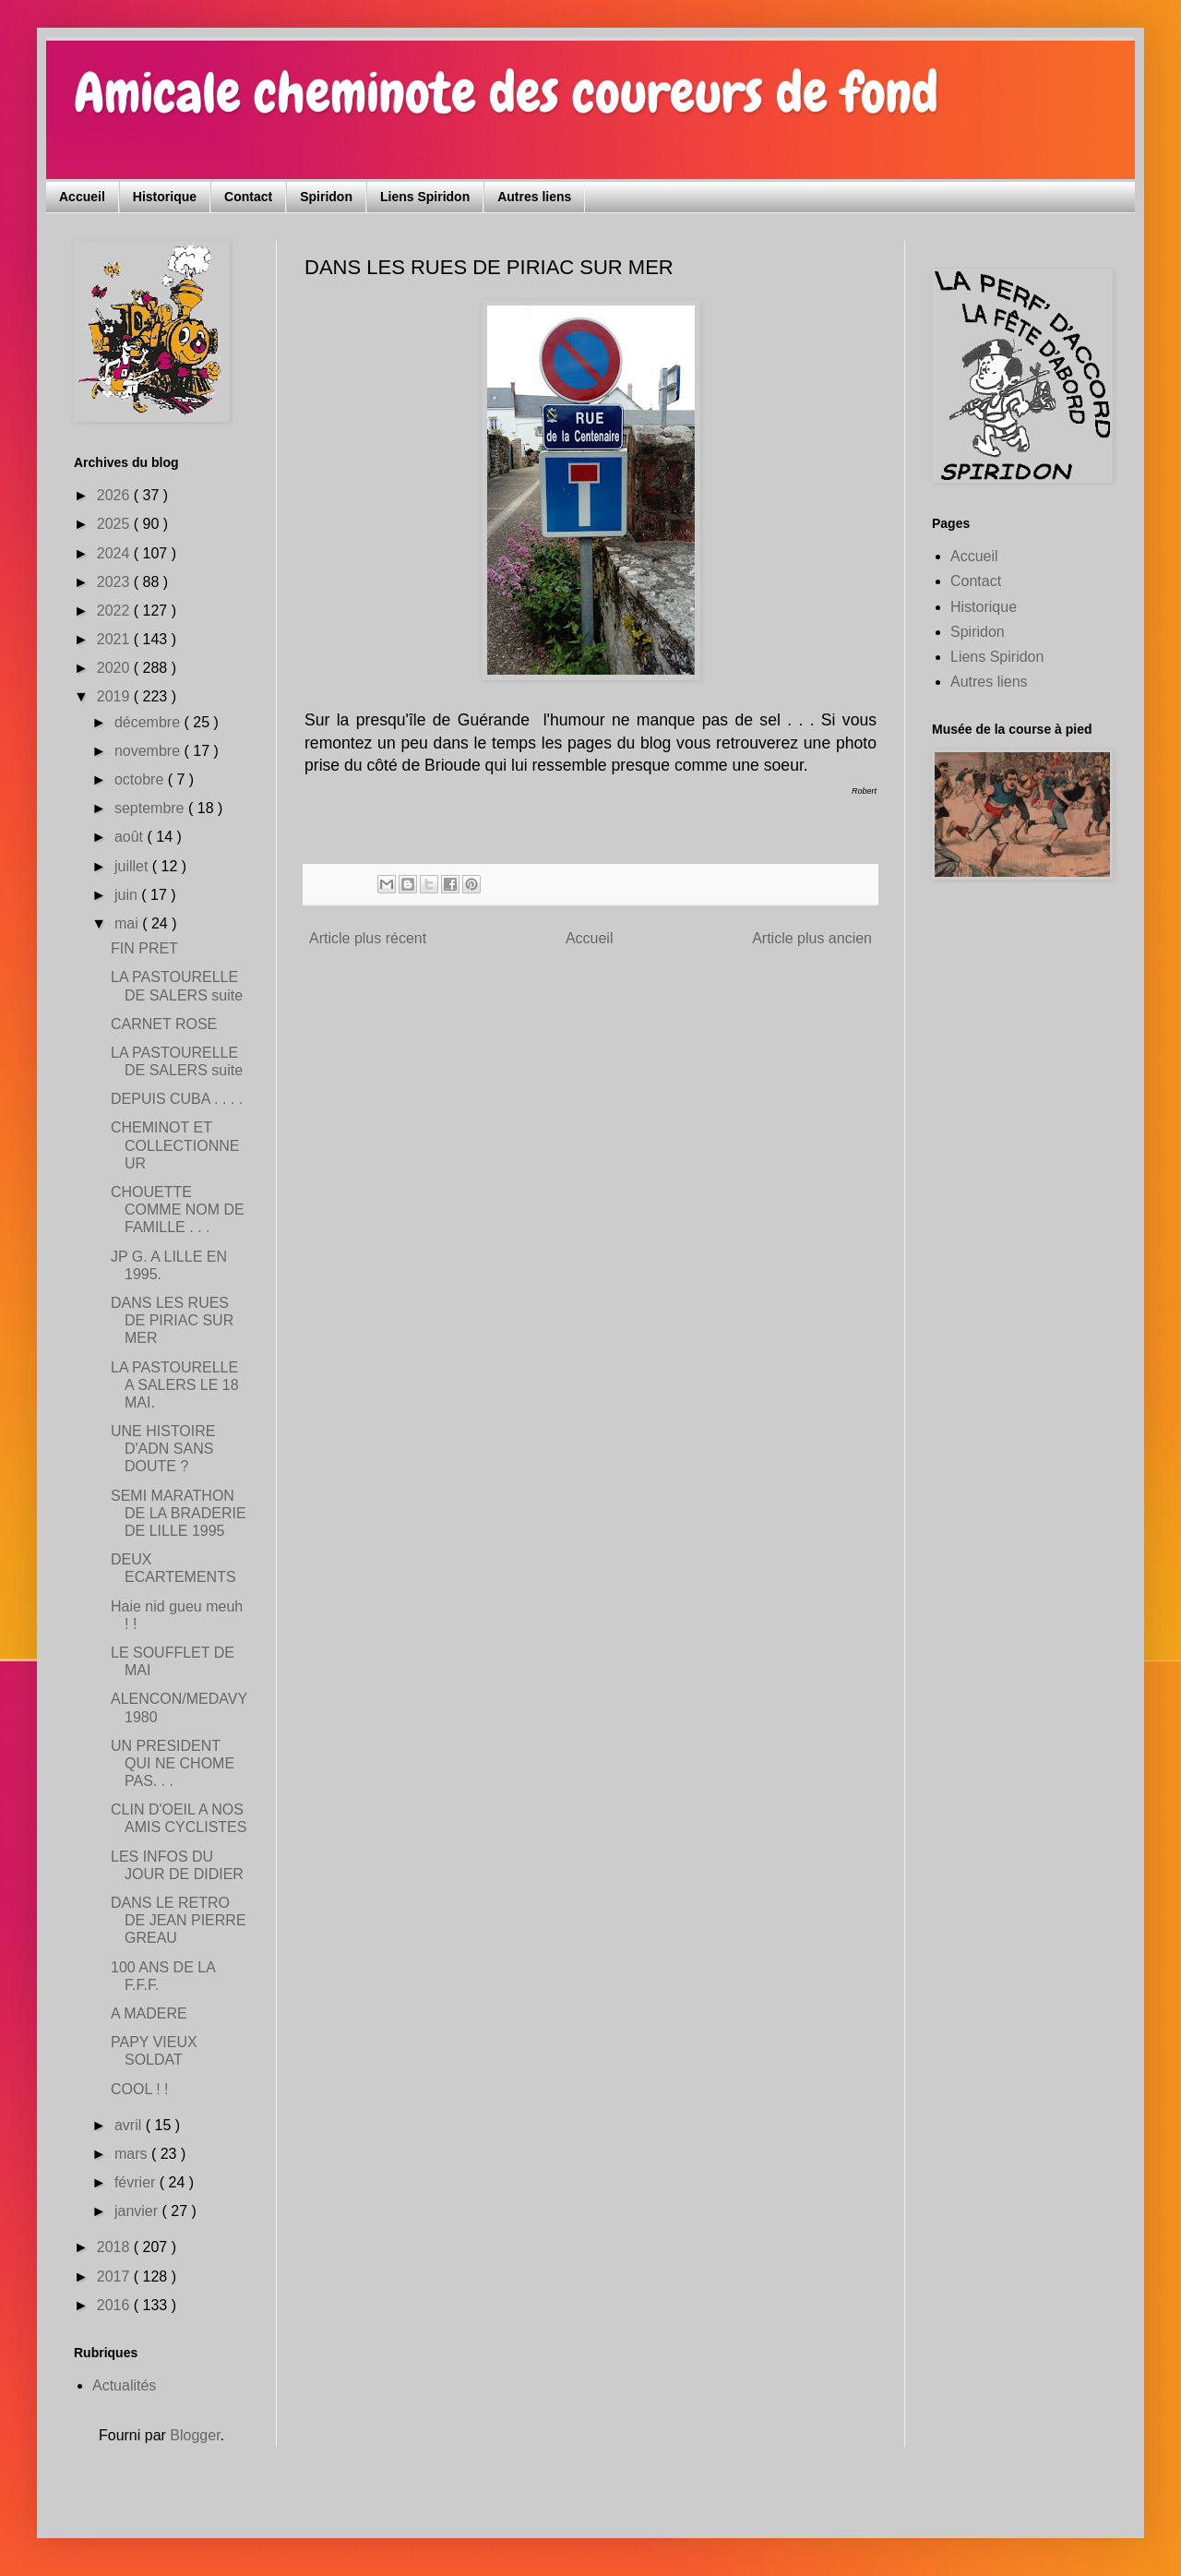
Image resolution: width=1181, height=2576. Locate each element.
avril (130, 2125)
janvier (138, 2211)
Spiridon (326, 196)
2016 (115, 2305)
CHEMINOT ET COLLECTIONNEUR (175, 1145)
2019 (115, 696)
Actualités (124, 2385)
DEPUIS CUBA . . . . (177, 1099)
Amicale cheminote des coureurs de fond (506, 92)
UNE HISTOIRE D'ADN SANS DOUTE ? (163, 1448)
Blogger (195, 2435)
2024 (115, 553)
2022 (115, 610)
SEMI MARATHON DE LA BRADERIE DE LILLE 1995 (178, 1513)
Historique (165, 196)
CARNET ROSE (164, 1024)
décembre (149, 722)
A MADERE (149, 2013)
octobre (141, 779)
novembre (149, 751)
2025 (115, 524)
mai (128, 923)
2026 (115, 495)
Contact (248, 196)
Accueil (82, 196)
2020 (115, 668)
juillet (133, 866)
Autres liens (534, 196)
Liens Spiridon (425, 196)
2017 (115, 2276)
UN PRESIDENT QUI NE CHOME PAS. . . (172, 1763)
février (137, 2182)
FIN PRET (144, 948)
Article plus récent (367, 938)
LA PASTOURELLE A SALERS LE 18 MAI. (175, 1385)
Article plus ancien (812, 938)
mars (132, 2154)
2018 (115, 2247)
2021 (115, 639)
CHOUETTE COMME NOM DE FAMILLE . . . (178, 1209)
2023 (115, 582)
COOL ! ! (140, 2089)
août (131, 837)
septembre (151, 808)
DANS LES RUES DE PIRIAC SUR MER (172, 1320)
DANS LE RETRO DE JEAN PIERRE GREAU (178, 1920)
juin (127, 895)
